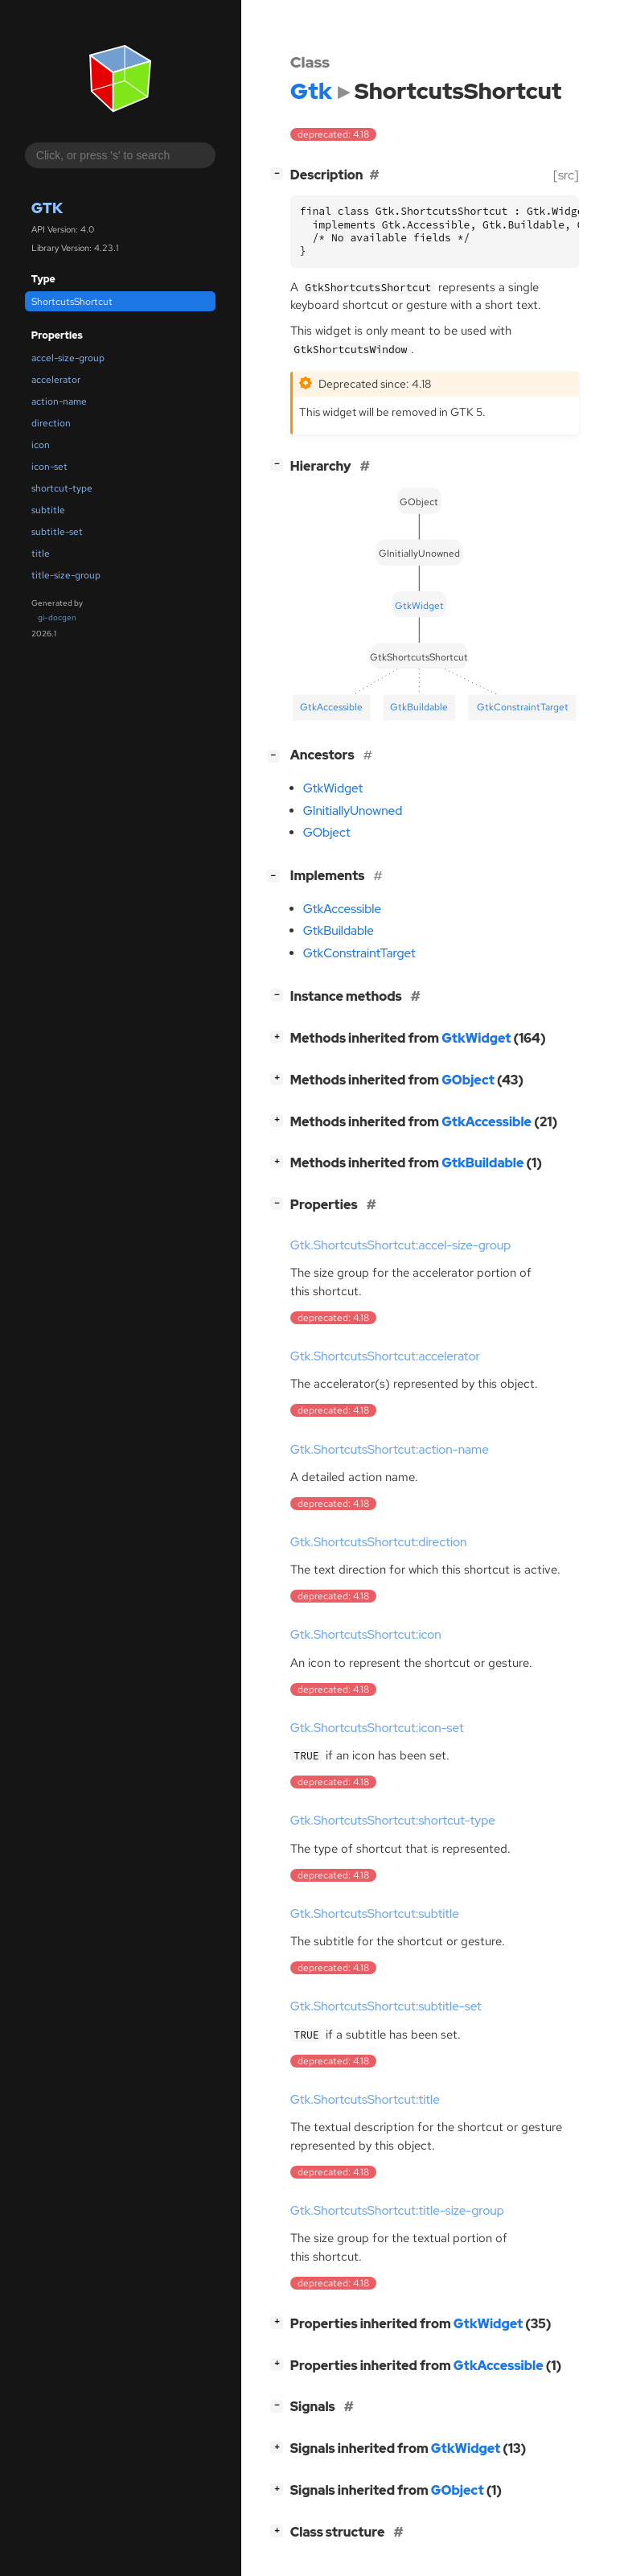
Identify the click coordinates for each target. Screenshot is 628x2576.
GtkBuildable (338, 931)
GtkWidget (333, 788)
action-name (59, 401)
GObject (327, 833)
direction (51, 423)
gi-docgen (57, 617)
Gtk (47, 208)
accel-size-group (68, 358)
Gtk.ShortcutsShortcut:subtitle (374, 1914)
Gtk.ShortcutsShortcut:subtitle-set (386, 2006)
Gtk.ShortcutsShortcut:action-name (389, 1450)
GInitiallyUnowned (353, 811)
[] (279, 173)
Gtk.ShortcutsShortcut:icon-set (377, 1728)
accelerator (55, 379)
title (40, 553)
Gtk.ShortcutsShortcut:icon (365, 1635)
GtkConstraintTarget (359, 953)
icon (40, 444)
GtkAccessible (342, 909)
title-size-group (66, 575)
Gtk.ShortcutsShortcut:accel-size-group (400, 1245)
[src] (566, 175)
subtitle (48, 510)
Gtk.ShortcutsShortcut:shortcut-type (392, 1821)
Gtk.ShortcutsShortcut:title (365, 2100)
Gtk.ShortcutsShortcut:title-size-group (397, 2211)
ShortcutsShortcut (72, 301)
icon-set (49, 466)
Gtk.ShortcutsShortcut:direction (378, 1542)
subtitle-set (57, 531)
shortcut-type (61, 488)
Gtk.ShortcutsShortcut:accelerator (385, 1356)
